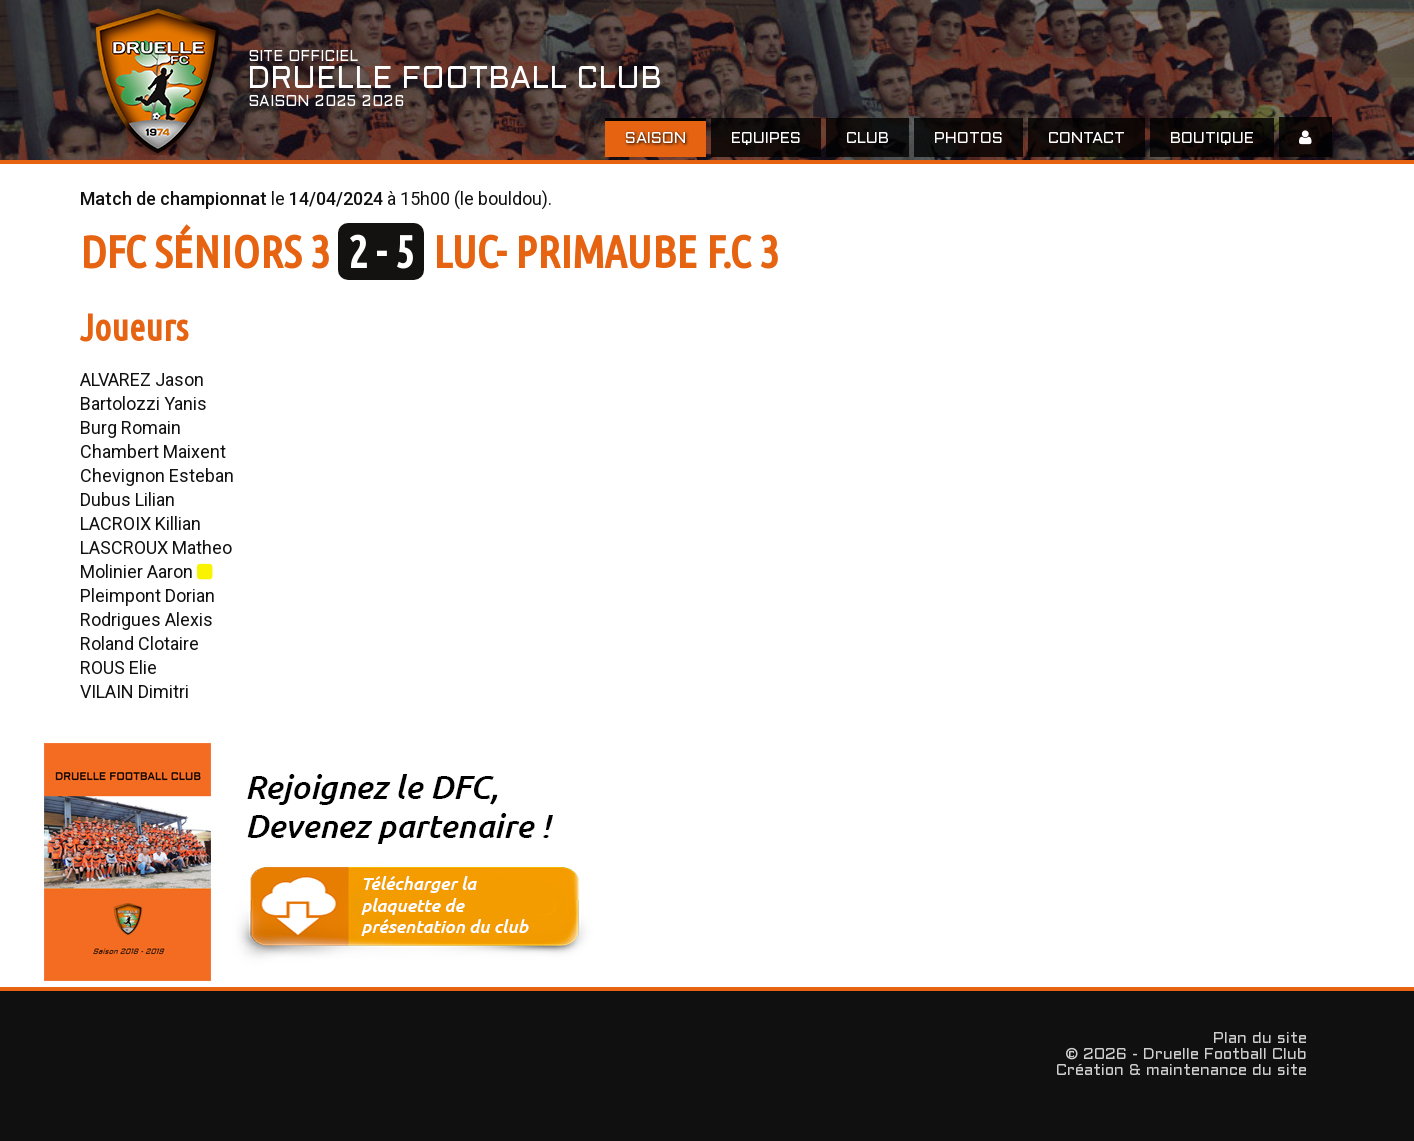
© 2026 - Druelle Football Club (1186, 1054)
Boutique (1212, 138)
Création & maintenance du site (1181, 1070)
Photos (968, 138)
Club (867, 138)
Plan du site (1260, 1038)
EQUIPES (766, 138)
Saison (655, 138)
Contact (1086, 138)
